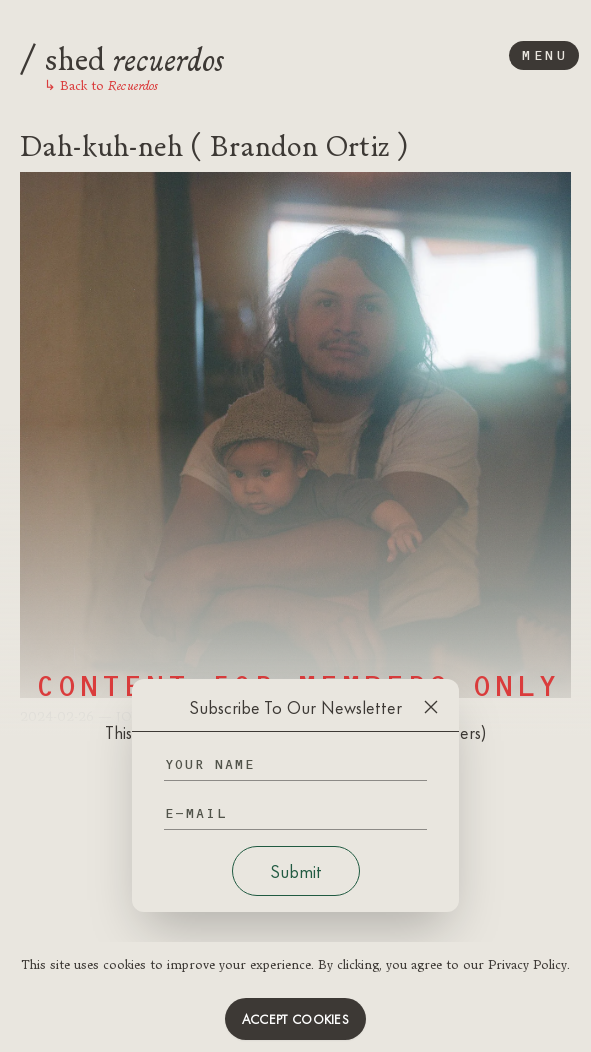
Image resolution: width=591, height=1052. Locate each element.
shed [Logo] (122, 56)
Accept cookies (295, 1019)
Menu (544, 55)
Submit (296, 871)
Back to (101, 85)
